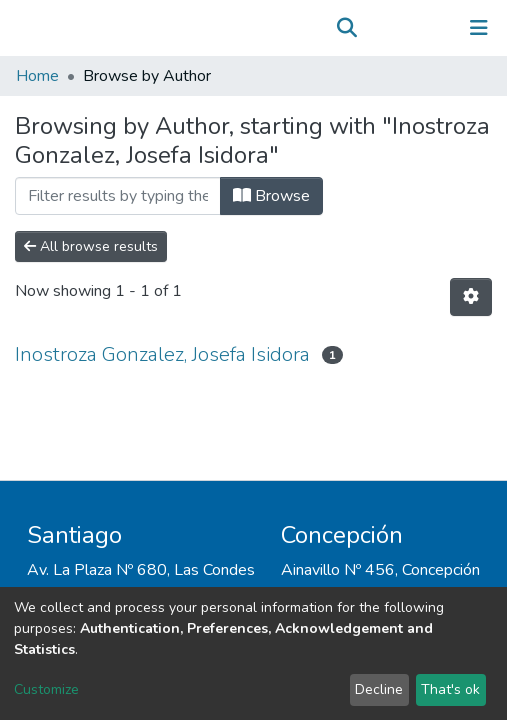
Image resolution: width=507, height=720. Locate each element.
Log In (416, 28)
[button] (375, 28)
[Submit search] (346, 28)
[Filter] (118, 196)
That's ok (450, 689)
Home (37, 76)
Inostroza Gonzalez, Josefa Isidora (162, 354)
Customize (46, 689)
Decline (379, 689)
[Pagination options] (471, 297)
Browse (271, 196)
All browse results (91, 246)
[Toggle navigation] (479, 28)
